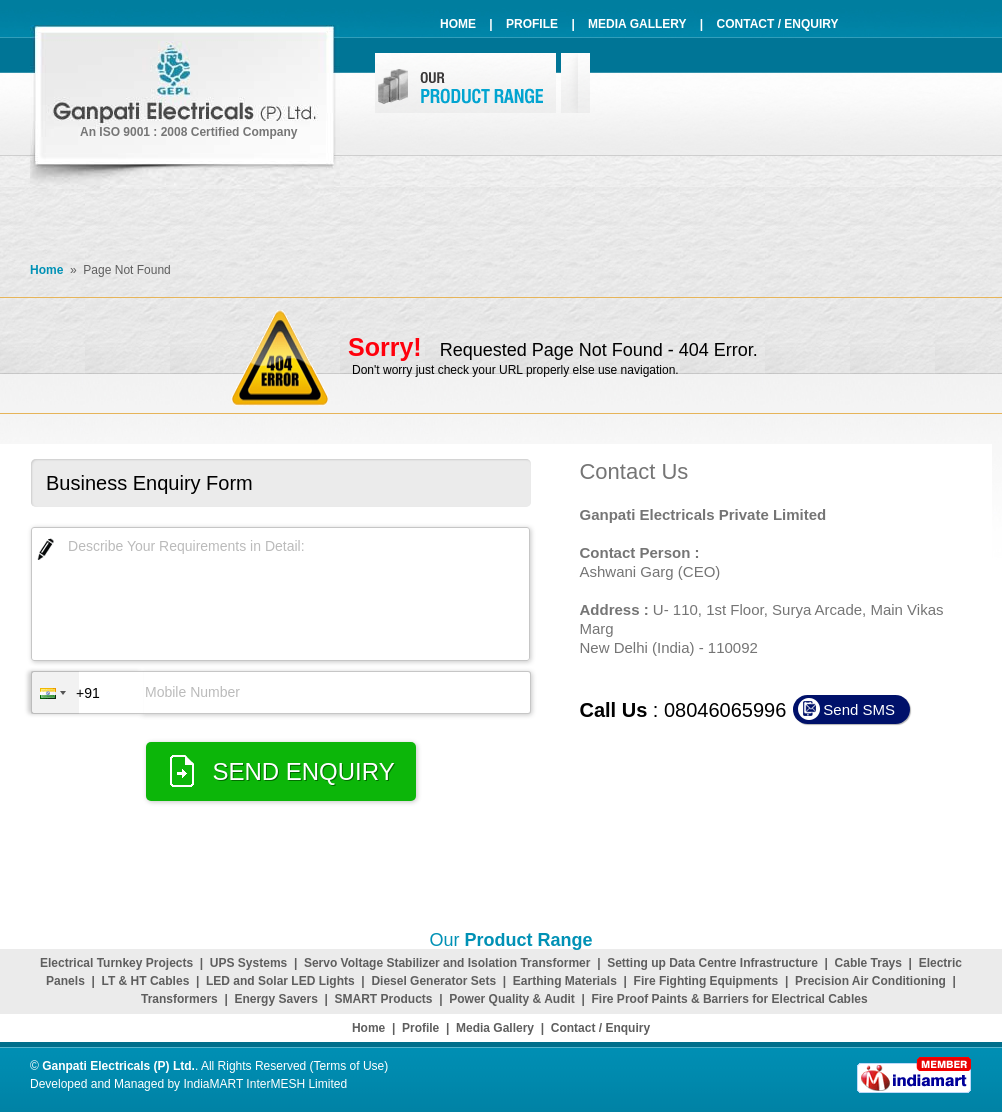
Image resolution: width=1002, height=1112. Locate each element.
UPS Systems (248, 963)
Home (458, 24)
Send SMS (859, 709)
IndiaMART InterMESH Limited (265, 1084)
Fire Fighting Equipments (706, 981)
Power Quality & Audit (512, 999)
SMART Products (384, 999)
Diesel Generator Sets (433, 981)
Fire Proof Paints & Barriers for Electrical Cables (730, 999)
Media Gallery (637, 24)
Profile (532, 24)
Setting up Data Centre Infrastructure (712, 963)
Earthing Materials (565, 981)
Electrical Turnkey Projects (116, 963)
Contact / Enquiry (778, 24)
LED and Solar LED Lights (280, 981)
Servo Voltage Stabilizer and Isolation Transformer (447, 963)
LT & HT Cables (146, 981)
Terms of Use (349, 1066)
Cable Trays (868, 963)
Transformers (179, 999)
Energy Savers (275, 999)
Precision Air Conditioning (870, 981)
